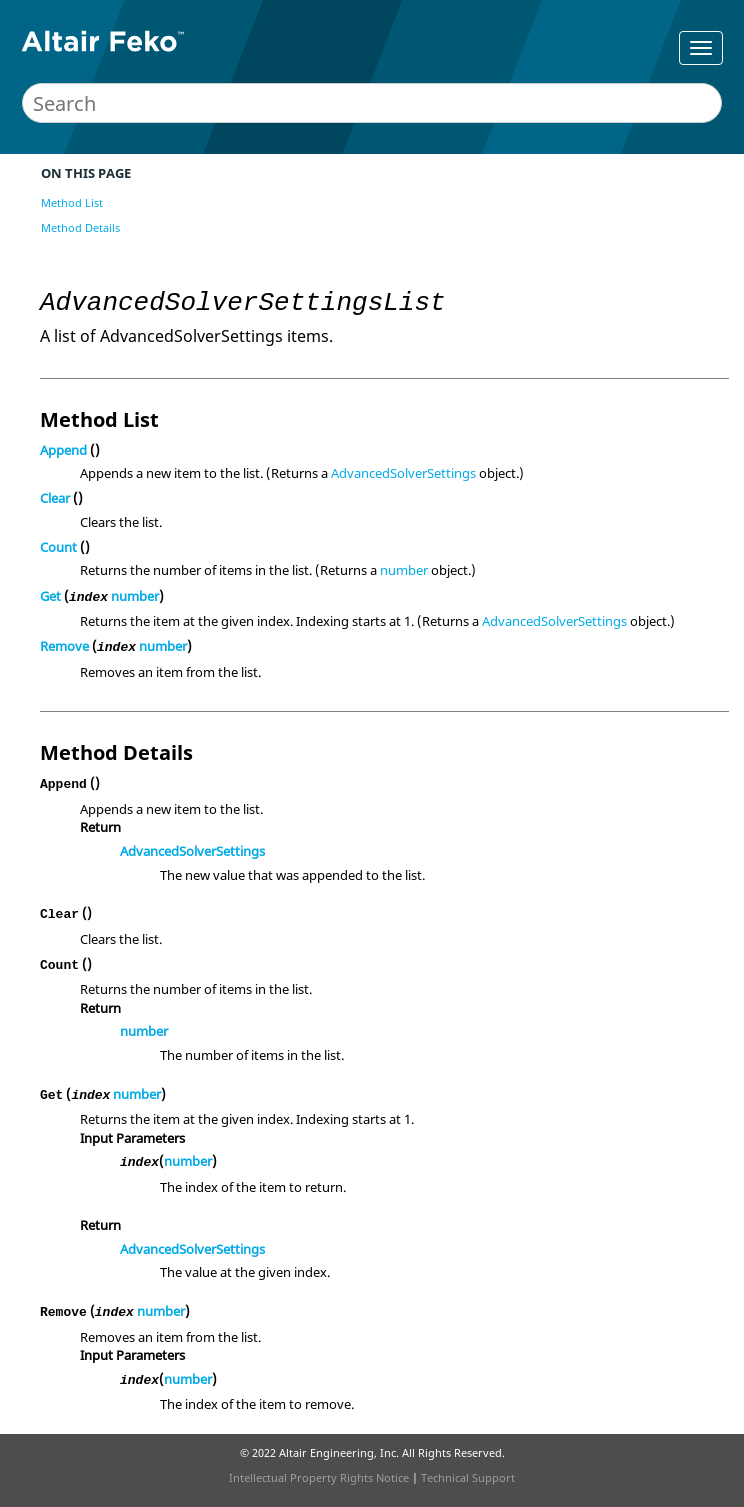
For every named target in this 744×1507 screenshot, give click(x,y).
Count (58, 547)
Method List (72, 202)
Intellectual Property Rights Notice (319, 1477)
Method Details (80, 227)
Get (50, 596)
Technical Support (468, 1477)
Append (63, 450)
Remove (64, 646)
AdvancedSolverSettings (403, 473)
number (404, 570)
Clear (55, 498)
